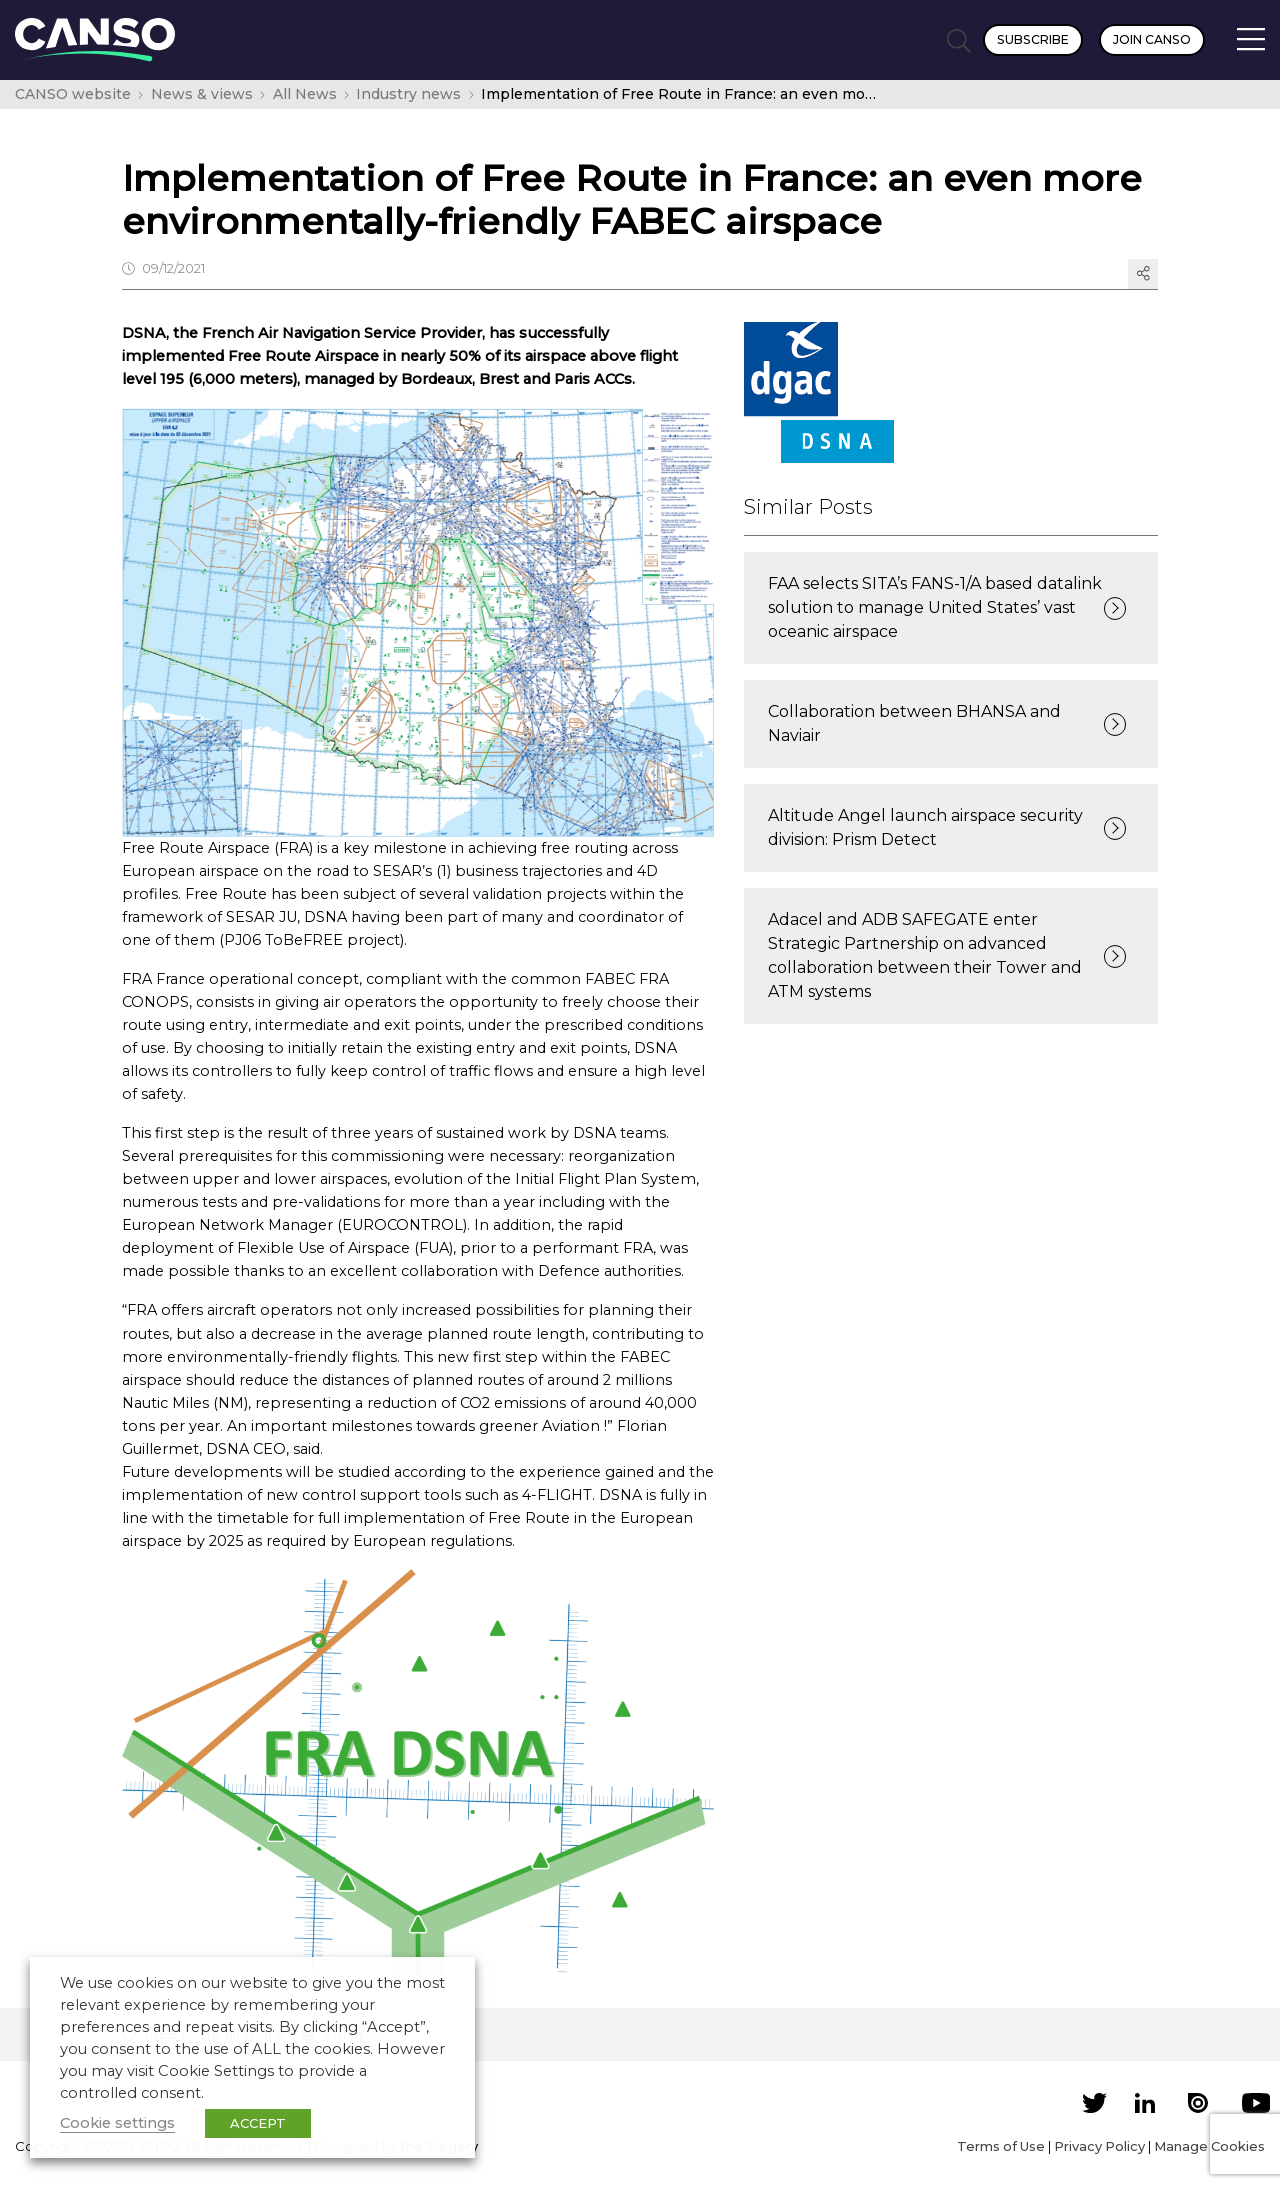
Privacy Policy (1099, 2146)
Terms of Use (1001, 2146)
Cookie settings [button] (117, 2123)
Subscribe (1033, 39)
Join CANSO (1152, 39)
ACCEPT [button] (258, 2123)
